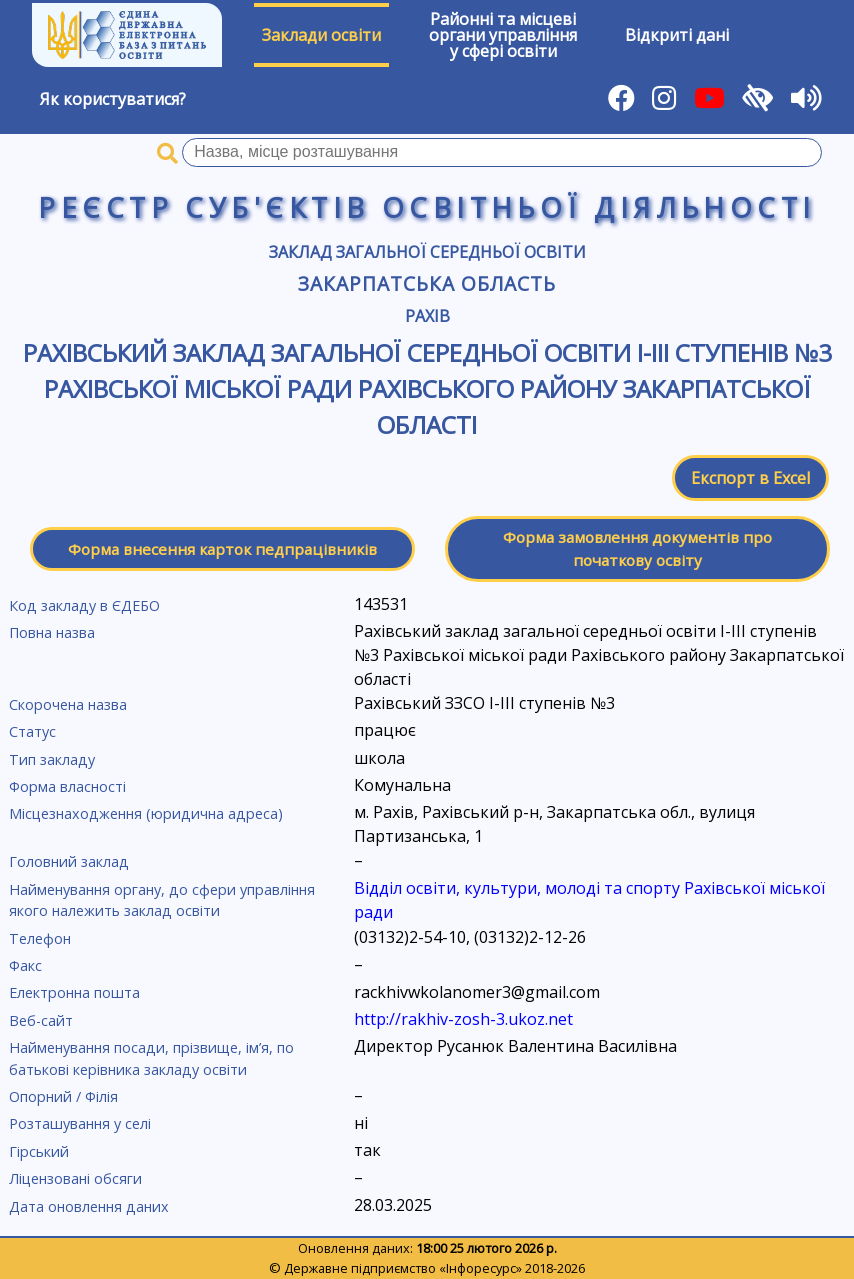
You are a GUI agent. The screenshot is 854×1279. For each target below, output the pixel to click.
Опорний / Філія (63, 1096)
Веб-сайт (41, 1020)
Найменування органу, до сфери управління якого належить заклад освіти (162, 900)
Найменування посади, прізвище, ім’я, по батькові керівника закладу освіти (151, 1058)
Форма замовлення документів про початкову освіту (637, 548)
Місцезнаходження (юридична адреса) (146, 813)
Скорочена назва (68, 704)
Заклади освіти (321, 35)
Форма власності (67, 786)
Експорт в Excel (750, 478)
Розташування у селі (80, 1123)
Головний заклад (69, 861)
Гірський (39, 1151)
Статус (32, 731)
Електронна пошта (74, 992)
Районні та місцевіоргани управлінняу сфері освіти (503, 35)
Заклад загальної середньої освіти (427, 252)
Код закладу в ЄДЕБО (84, 605)
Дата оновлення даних (89, 1206)
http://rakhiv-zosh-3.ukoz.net (463, 1019)
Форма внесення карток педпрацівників (222, 549)
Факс (25, 965)
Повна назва (52, 632)
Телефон (40, 938)
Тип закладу (52, 759)
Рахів (427, 316)
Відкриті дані (677, 35)
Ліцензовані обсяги (75, 1178)
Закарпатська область (426, 283)
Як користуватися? (113, 99)
